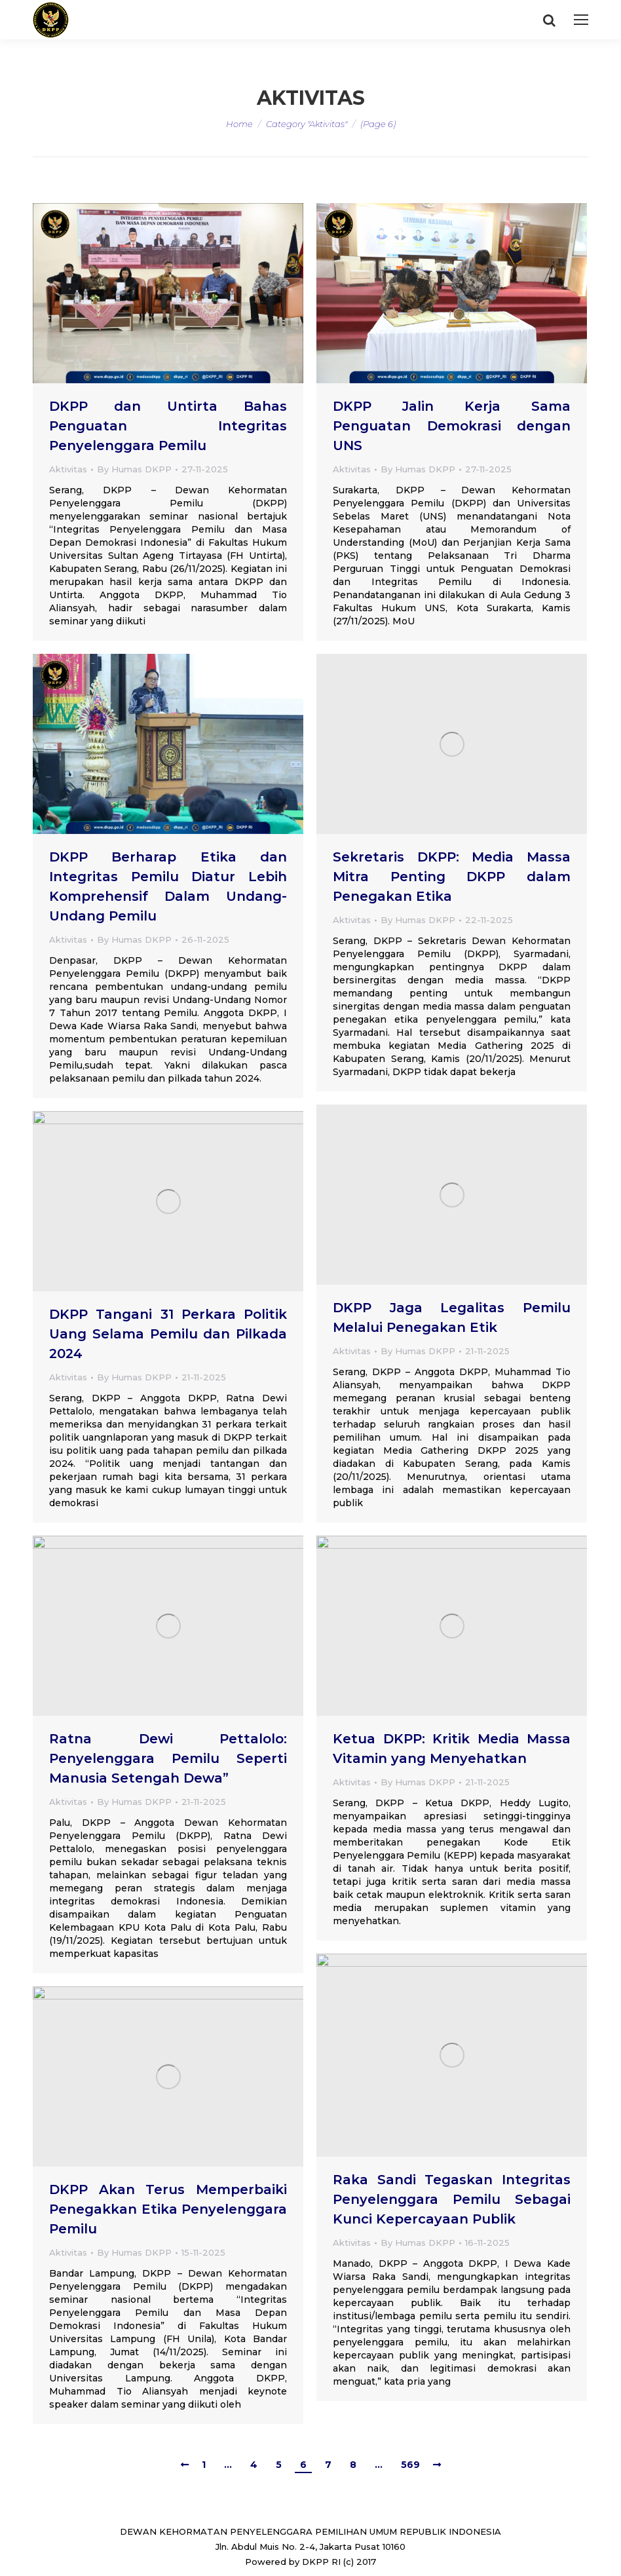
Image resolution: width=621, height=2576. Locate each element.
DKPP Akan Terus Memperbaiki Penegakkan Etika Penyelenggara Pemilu (168, 2209)
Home (239, 124)
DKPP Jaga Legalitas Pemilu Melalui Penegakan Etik (452, 1317)
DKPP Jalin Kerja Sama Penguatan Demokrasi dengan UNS (452, 425)
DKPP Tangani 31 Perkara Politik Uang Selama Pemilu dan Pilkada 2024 (168, 1333)
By (134, 469)
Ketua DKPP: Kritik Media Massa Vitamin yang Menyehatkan (452, 1748)
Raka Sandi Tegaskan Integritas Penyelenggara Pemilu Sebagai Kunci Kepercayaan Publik (452, 2199)
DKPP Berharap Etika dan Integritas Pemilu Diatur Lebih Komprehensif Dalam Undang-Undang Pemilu (168, 886)
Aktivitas (68, 469)
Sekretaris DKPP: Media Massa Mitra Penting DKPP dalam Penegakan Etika (452, 876)
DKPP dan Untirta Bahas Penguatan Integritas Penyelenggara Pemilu (168, 425)
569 (410, 2465)
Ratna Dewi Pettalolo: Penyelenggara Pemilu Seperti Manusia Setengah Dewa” (168, 1758)
